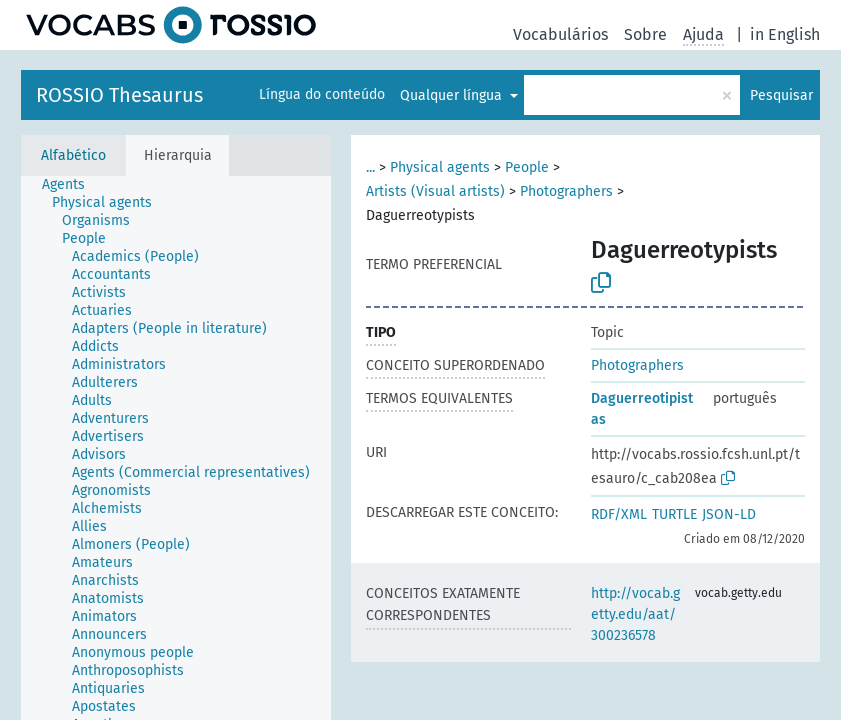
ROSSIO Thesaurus (119, 95)
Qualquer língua (453, 95)
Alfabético (73, 155)
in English (785, 34)
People (527, 167)
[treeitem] (72, 185)
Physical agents (440, 167)
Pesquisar (781, 95)
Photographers (566, 191)
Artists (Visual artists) (435, 191)
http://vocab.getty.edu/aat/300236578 (635, 614)
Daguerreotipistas (642, 409)
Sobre (645, 34)
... (370, 167)
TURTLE (674, 514)
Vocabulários (560, 34)
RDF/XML (619, 514)
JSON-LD (729, 514)
